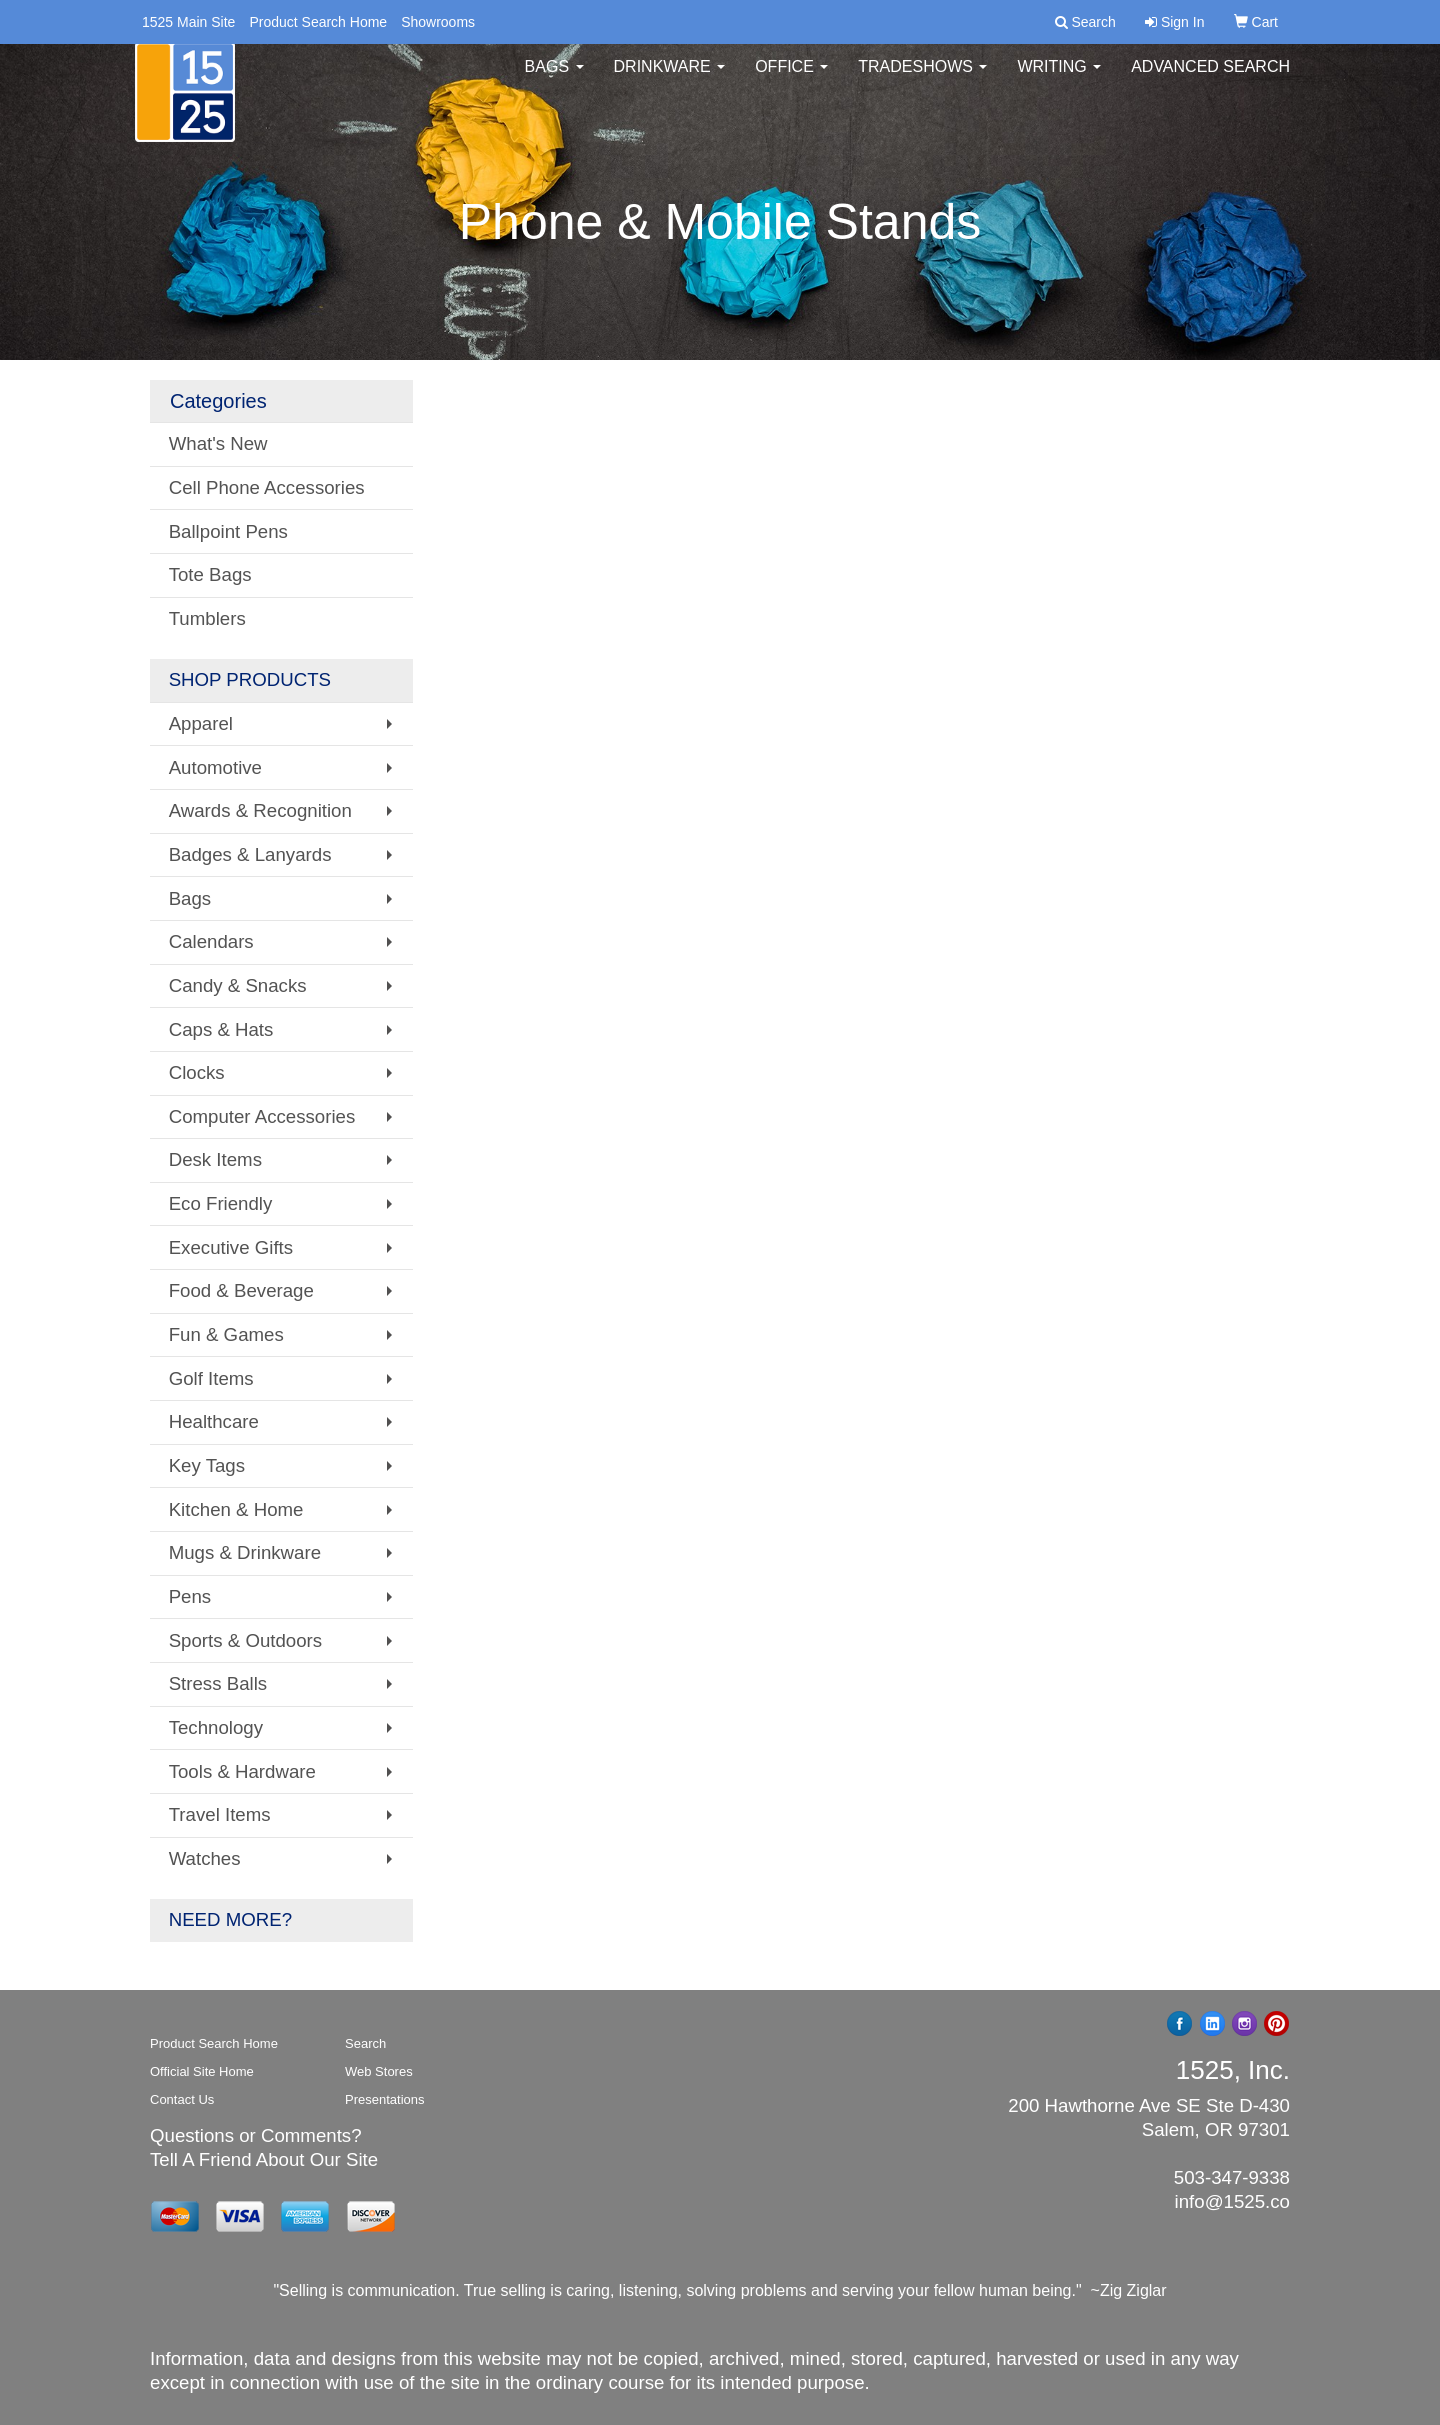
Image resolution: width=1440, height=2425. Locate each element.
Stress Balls (218, 1683)
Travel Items (220, 1814)
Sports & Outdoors (245, 1640)
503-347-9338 (1232, 2177)
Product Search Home (318, 22)
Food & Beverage (241, 1290)
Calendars (211, 941)
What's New (218, 443)
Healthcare (214, 1421)
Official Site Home (202, 2071)
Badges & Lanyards (250, 854)
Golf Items (211, 1378)
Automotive (215, 767)
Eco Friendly (221, 1203)
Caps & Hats (221, 1029)
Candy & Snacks (238, 985)
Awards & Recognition (260, 810)
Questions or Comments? (256, 2135)
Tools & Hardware (242, 1771)
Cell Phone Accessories (267, 487)
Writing (1059, 79)
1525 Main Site (188, 22)
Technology (216, 1727)
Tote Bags (210, 574)
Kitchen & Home (236, 1509)
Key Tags (207, 1465)
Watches (205, 1858)
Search (365, 2043)
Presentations (385, 2099)
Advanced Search (1210, 79)
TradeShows (922, 79)
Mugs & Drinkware (245, 1552)
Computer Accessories (262, 1116)
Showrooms (438, 22)
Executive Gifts (231, 1247)
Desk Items (215, 1159)
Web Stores (379, 2071)
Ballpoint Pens (228, 531)
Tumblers (207, 618)
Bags (554, 79)
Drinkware (670, 79)
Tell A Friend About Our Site (264, 2159)
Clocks (197, 1072)
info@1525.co (1232, 2201)
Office (791, 79)
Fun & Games (226, 1334)
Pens (190, 1596)
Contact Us (182, 2099)
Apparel (201, 723)
